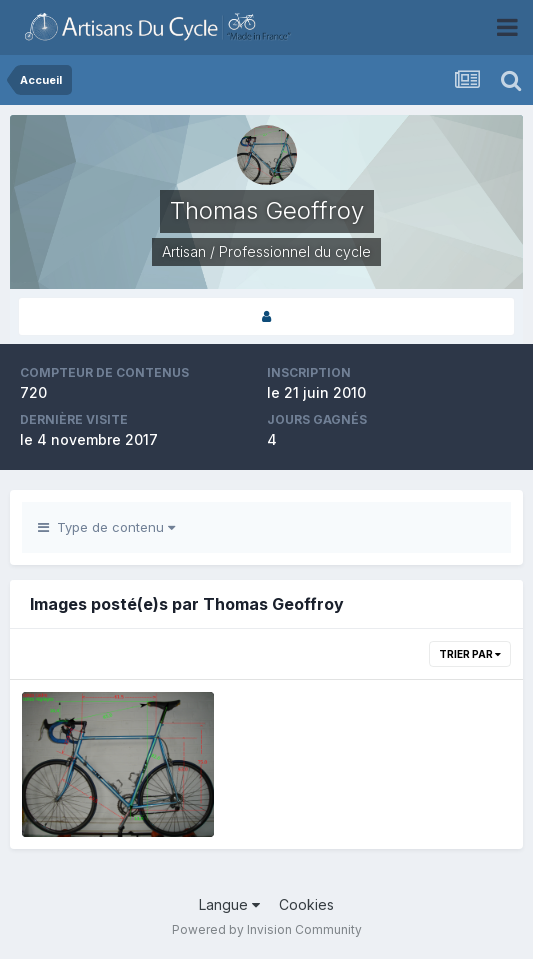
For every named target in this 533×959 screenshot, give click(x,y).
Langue (229, 904)
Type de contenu (106, 527)
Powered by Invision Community (267, 929)
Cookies (306, 904)
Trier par (470, 654)
